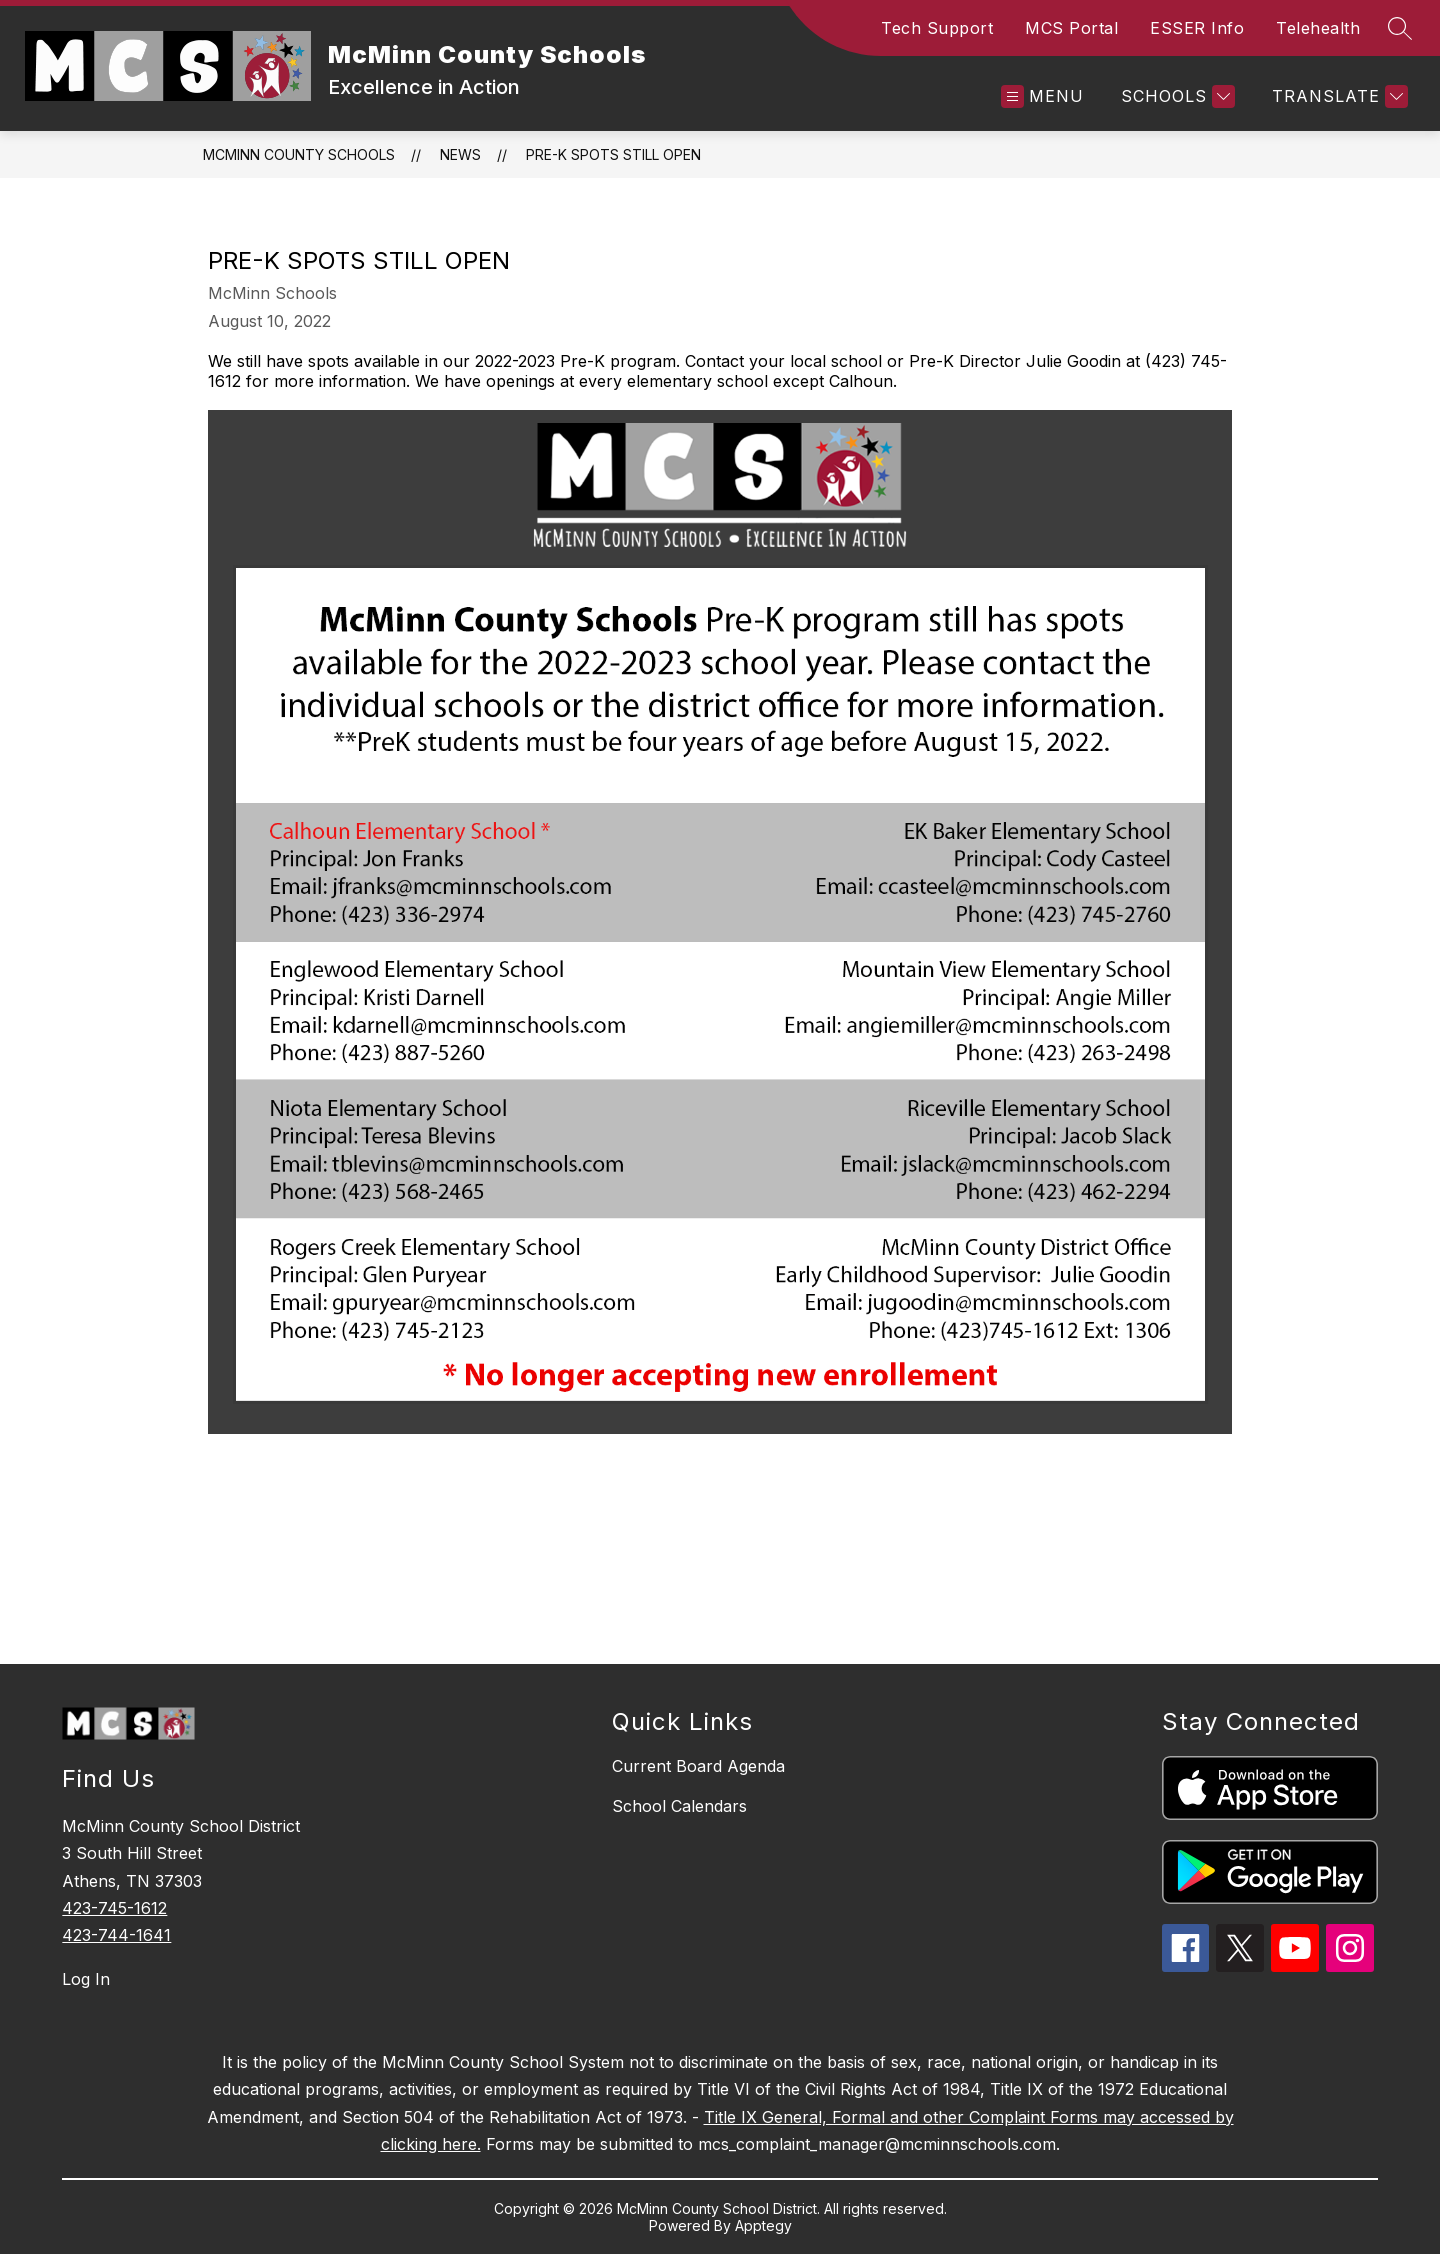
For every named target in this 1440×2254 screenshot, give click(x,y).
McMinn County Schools (299, 154)
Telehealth (1318, 28)
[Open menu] (1042, 96)
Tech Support (937, 28)
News (460, 154)
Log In (86, 1979)
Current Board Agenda (698, 1766)
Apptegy (763, 2225)
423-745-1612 (114, 1908)
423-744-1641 (116, 1935)
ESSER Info (1197, 28)
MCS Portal (1071, 28)
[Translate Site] (1337, 96)
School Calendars (679, 1806)
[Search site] (1400, 28)
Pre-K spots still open (613, 154)
